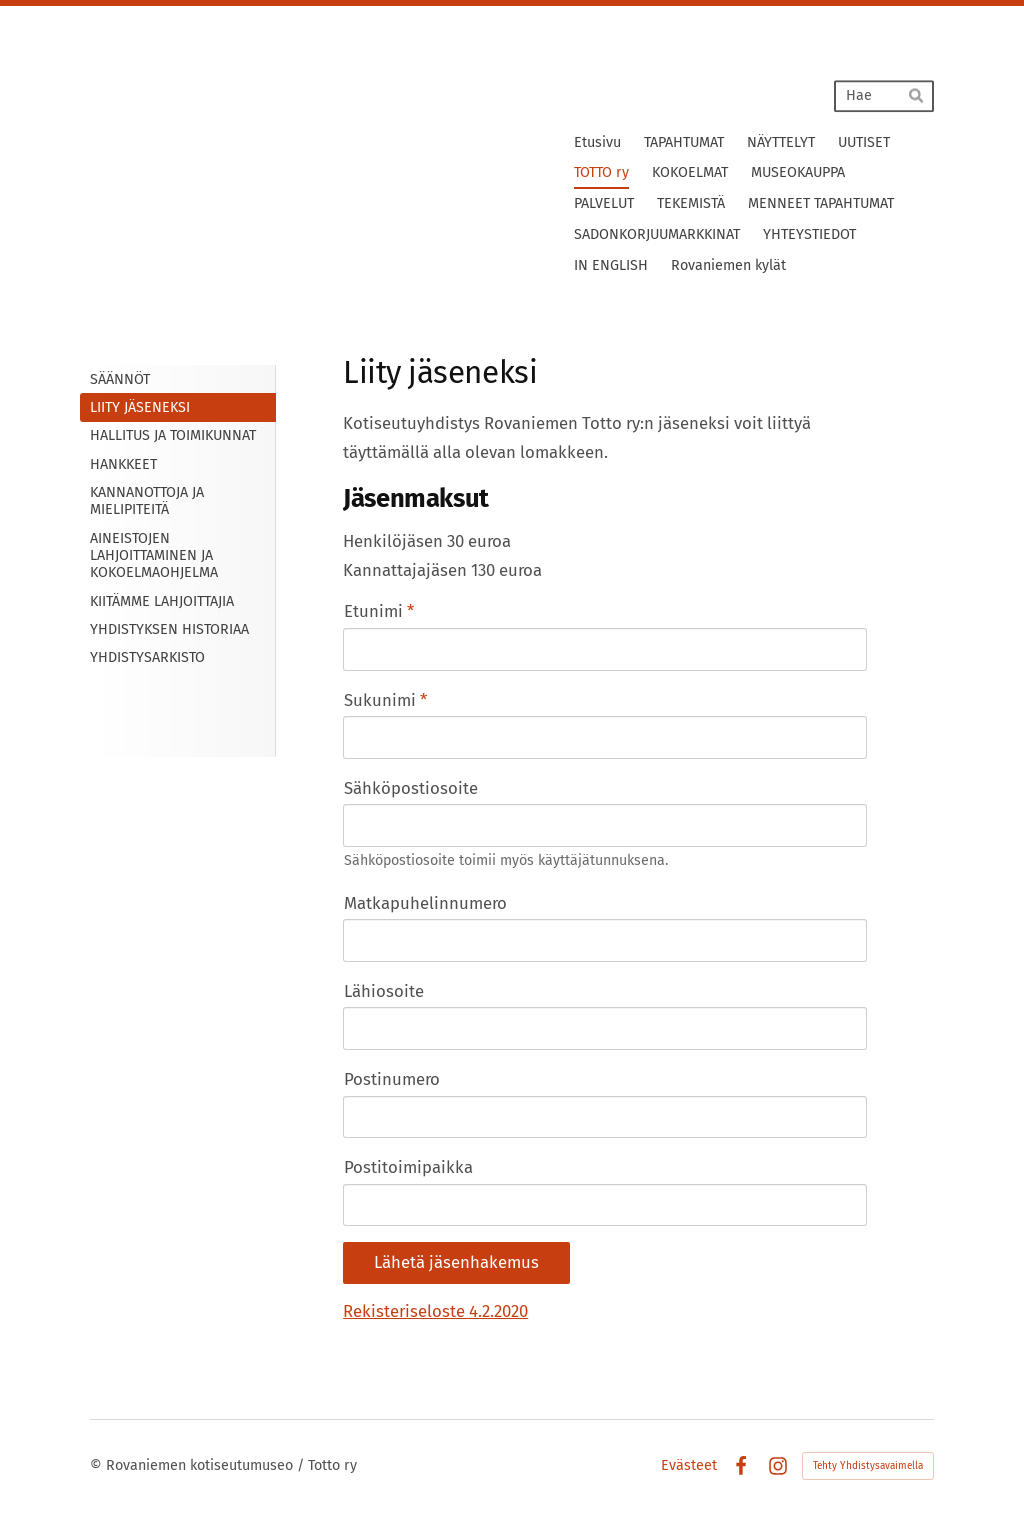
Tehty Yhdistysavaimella (868, 1466)
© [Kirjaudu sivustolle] (98, 1465)
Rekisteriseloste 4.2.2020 (435, 1311)
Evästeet (689, 1466)
